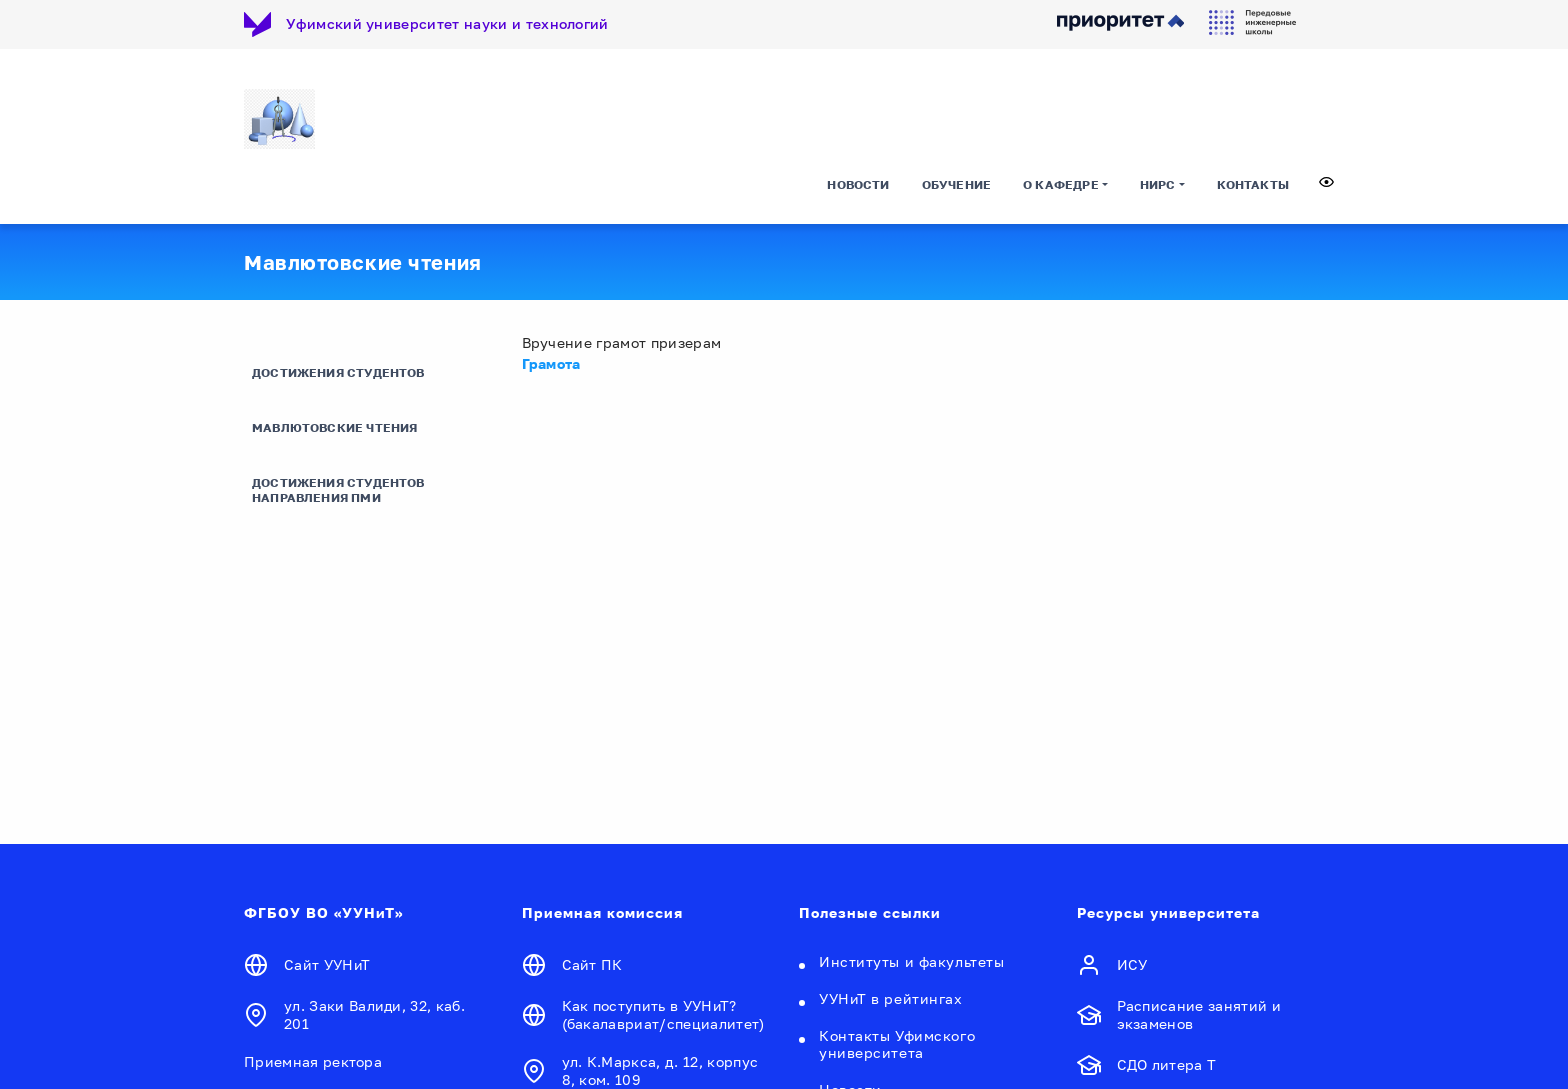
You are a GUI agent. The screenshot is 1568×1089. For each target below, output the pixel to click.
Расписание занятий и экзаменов (1199, 1014)
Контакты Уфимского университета (897, 1044)
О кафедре (1061, 184)
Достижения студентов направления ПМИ (338, 490)
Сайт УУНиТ (327, 964)
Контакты (1253, 184)
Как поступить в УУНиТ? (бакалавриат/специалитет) (663, 1014)
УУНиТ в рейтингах (891, 998)
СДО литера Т (1167, 1064)
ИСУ (1132, 964)
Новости (858, 184)
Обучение (956, 184)
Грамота (551, 363)
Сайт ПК (592, 964)
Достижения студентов (338, 372)
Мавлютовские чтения (334, 427)
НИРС (1158, 184)
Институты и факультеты (911, 961)
